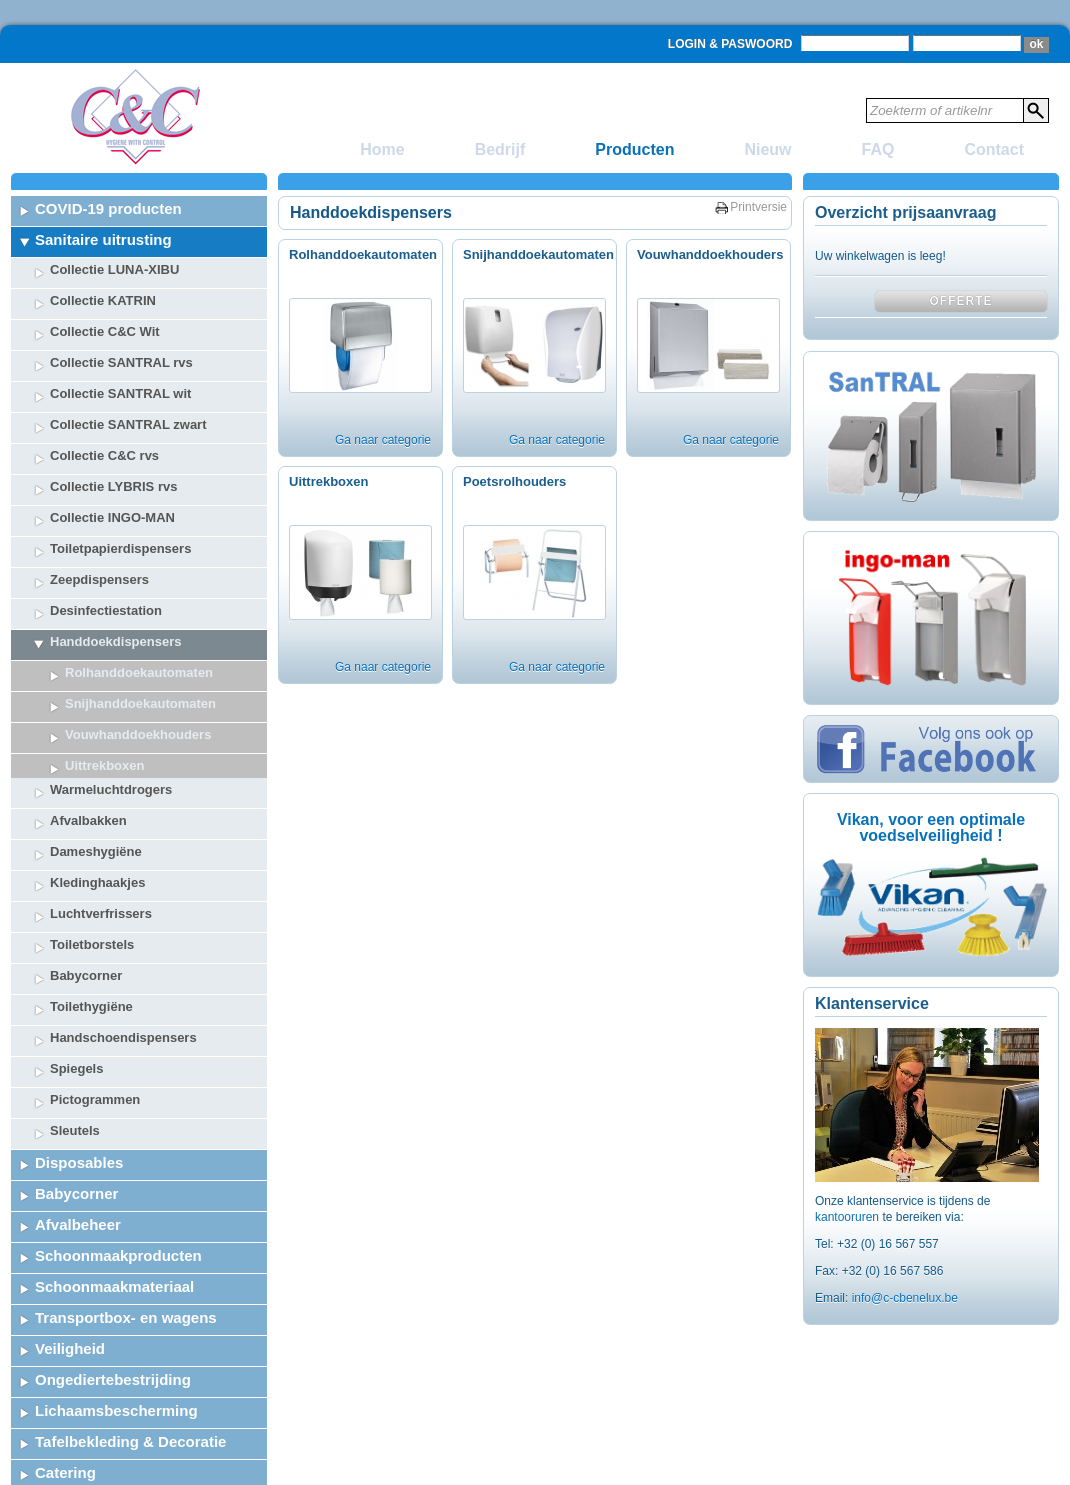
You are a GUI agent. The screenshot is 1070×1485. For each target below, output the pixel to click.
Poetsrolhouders (514, 481)
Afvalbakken (88, 764)
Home (382, 149)
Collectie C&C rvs (104, 455)
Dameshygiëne (96, 795)
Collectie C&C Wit (105, 331)
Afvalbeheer (78, 1168)
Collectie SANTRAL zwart (128, 424)
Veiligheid (70, 1292)
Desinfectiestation (106, 610)
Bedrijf (500, 149)
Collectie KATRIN (103, 300)
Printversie (758, 207)
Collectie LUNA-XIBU (114, 269)
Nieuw (767, 149)
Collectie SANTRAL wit (120, 393)
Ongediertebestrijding (113, 1323)
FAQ (878, 149)
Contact (994, 149)
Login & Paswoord (730, 44)
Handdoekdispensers (116, 641)
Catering (65, 1416)
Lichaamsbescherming (116, 1354)
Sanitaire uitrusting (103, 239)
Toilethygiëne (91, 950)
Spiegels (76, 1012)
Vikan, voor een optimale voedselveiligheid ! (931, 827)
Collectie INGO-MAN (112, 517)
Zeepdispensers (99, 579)
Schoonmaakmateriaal (114, 1230)
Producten (634, 149)
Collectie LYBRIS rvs (113, 486)
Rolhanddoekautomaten (139, 672)
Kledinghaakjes (97, 826)
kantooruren (848, 1217)
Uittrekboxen (328, 481)
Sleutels (75, 1074)
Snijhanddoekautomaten (140, 703)
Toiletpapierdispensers (120, 548)
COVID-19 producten (108, 208)
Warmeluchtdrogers (111, 733)
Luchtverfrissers (101, 857)
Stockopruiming (92, 1447)
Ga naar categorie (383, 440)
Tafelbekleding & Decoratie (130, 1385)
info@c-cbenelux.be (905, 1298)
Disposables (79, 1106)
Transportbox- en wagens (126, 1261)
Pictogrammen (95, 1043)
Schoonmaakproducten (118, 1199)
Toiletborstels (92, 888)
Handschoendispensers (123, 981)
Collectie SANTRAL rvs (121, 362)
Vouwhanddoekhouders (710, 254)
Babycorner (86, 919)
